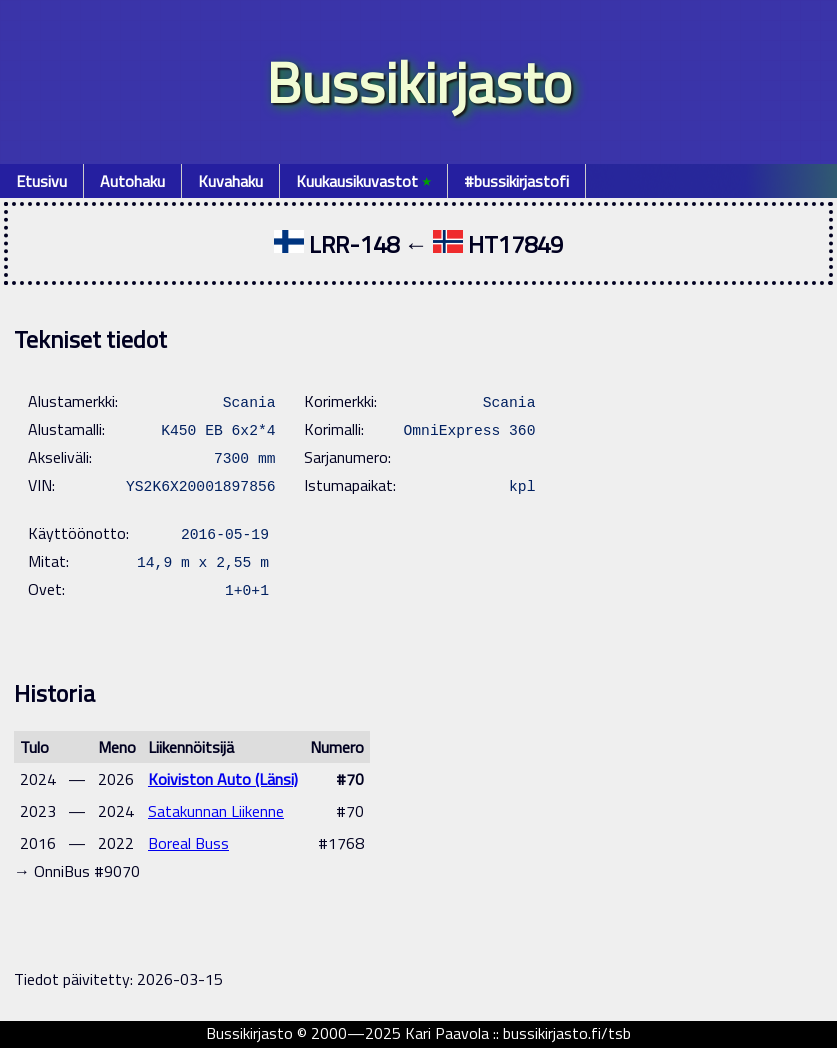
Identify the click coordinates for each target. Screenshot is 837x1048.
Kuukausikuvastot (363, 181)
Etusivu (41, 181)
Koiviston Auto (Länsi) (223, 779)
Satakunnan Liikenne (216, 811)
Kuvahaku (230, 181)
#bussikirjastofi (516, 181)
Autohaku (132, 181)
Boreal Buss (188, 843)
